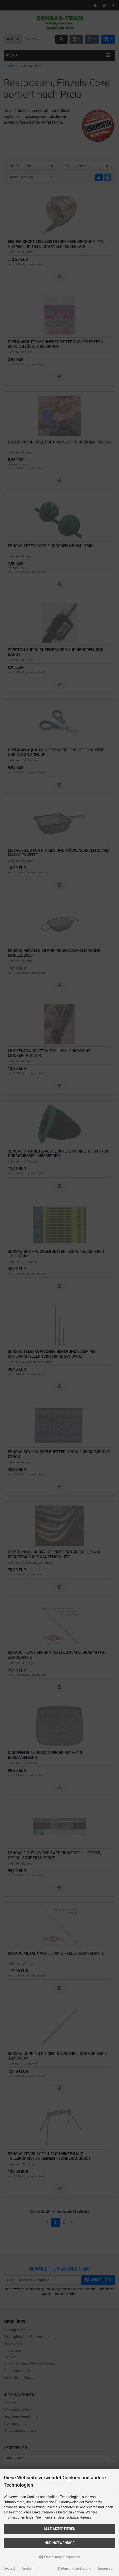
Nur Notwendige (59, 2543)
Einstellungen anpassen (59, 2557)
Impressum (106, 2568)
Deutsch (10, 2568)
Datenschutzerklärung (74, 2568)
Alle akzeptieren (60, 2529)
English (27, 2568)
